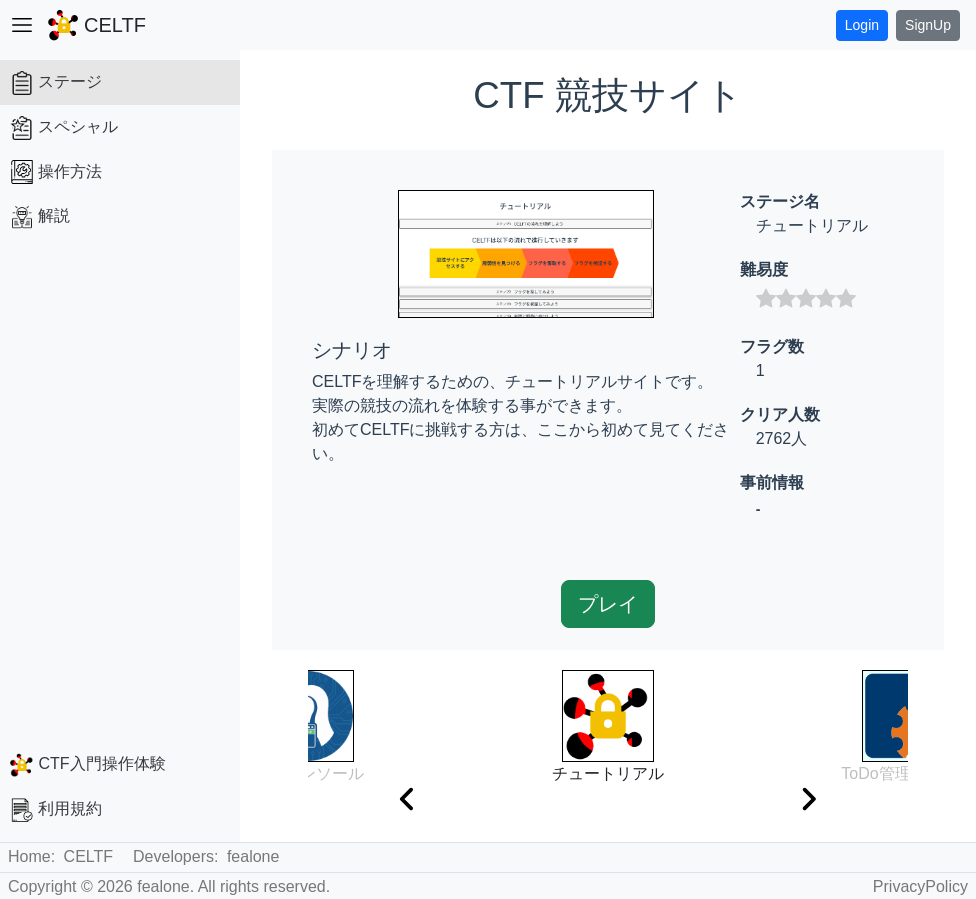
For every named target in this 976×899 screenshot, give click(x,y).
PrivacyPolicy (920, 886)
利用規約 (56, 810)
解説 (40, 217)
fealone (253, 856)
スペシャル (64, 128)
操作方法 (56, 172)
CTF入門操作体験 (88, 765)
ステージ (56, 83)
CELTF (88, 856)
